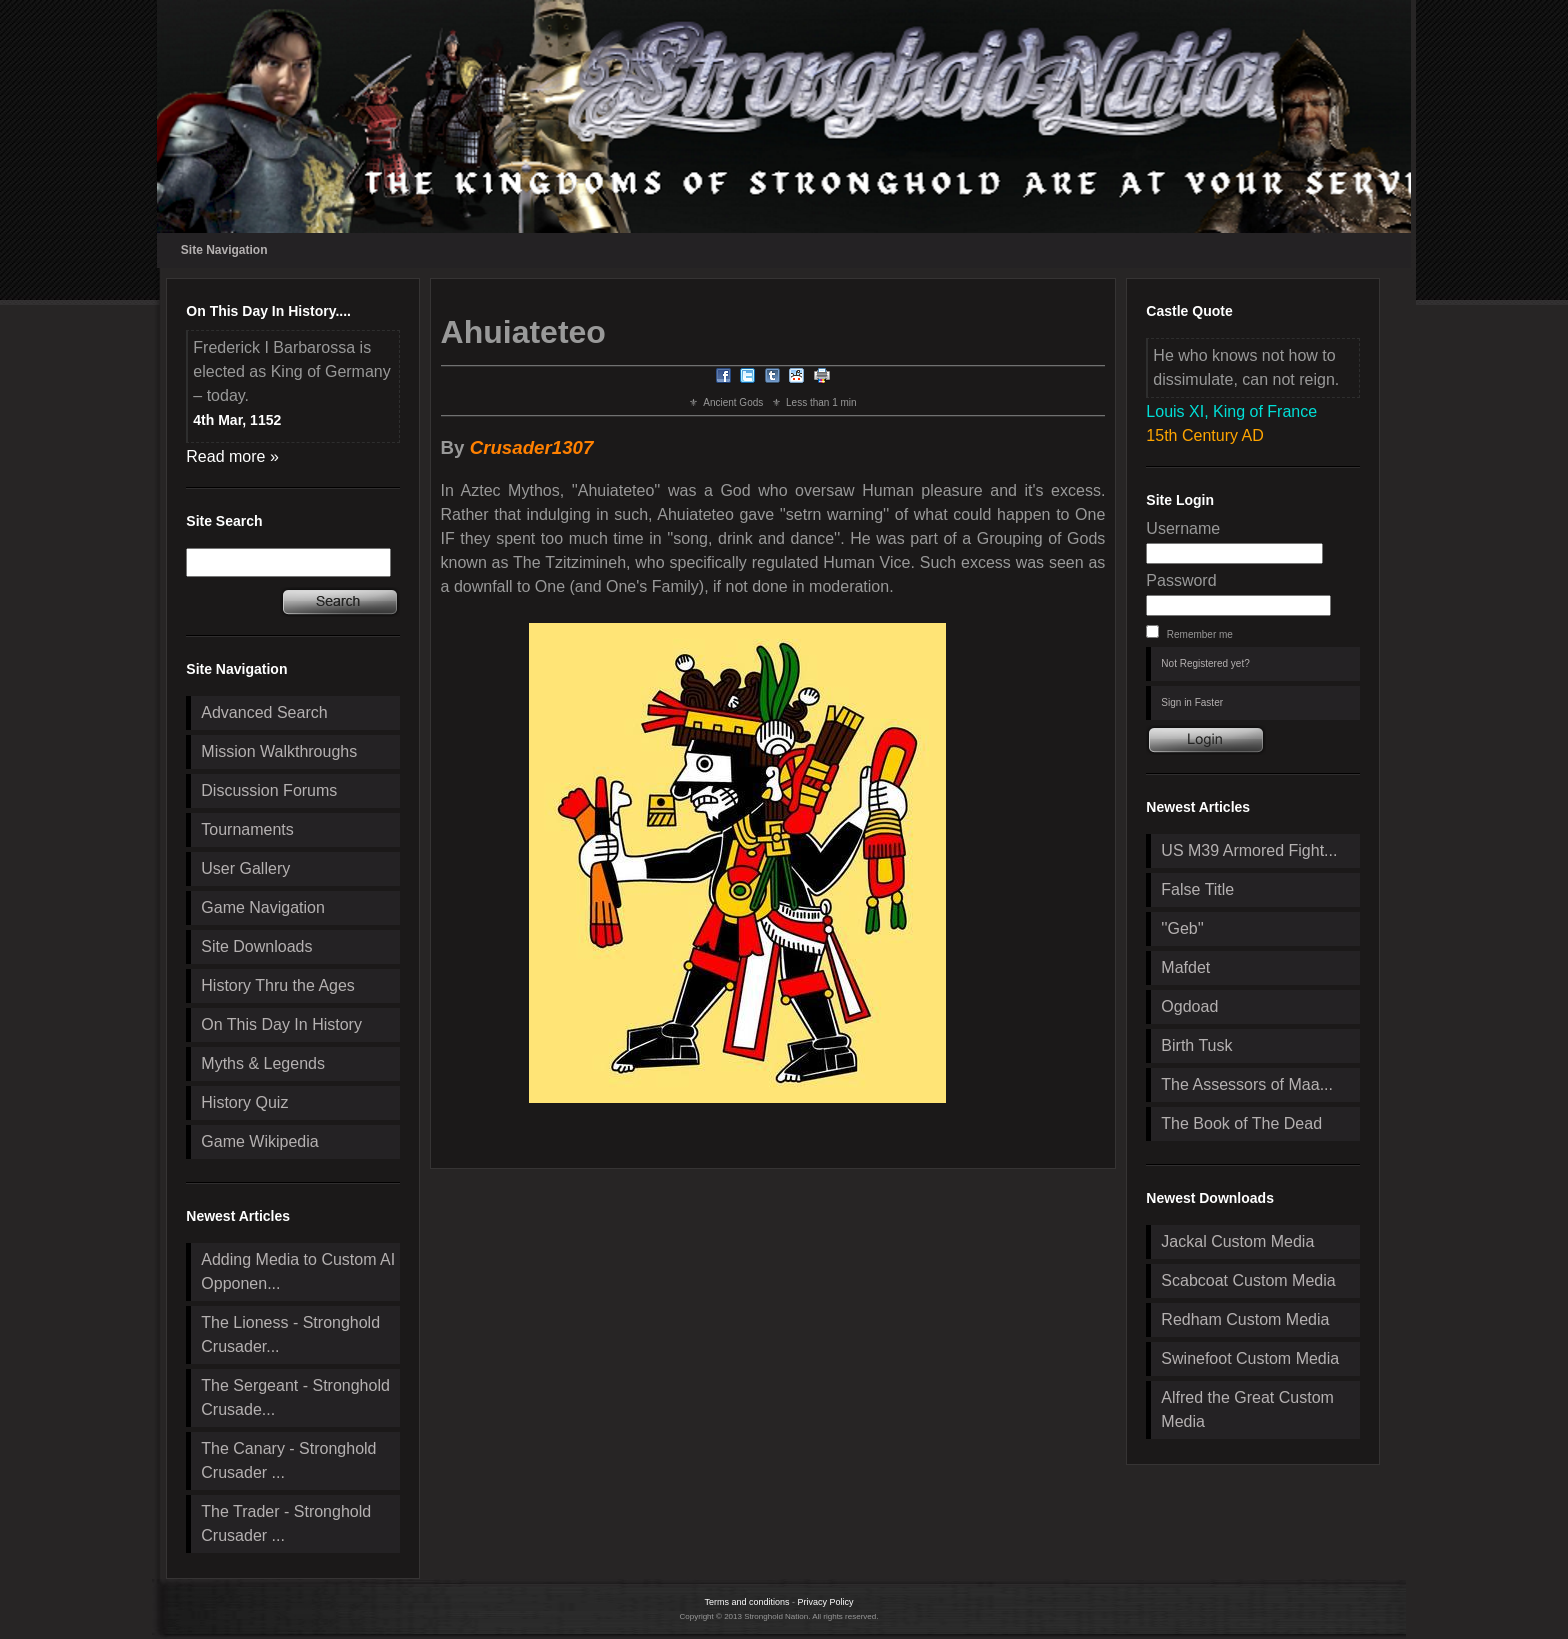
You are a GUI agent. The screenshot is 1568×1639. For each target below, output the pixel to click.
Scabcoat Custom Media (1248, 1280)
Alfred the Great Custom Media (1247, 1409)
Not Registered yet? (1205, 663)
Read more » (232, 456)
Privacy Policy (826, 1602)
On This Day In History (281, 1024)
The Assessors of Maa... (1247, 1084)
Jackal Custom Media (1237, 1241)
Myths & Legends (263, 1063)
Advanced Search (264, 712)
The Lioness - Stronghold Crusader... (290, 1334)
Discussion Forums (269, 790)
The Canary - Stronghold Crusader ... (288, 1460)
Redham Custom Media (1245, 1319)
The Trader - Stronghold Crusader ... (286, 1523)
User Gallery (245, 868)
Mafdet (1185, 967)
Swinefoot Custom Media (1250, 1358)
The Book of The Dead (1241, 1123)
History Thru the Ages (278, 985)
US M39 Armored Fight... (1249, 850)
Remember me (1200, 634)
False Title (1197, 889)
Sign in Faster (1192, 702)
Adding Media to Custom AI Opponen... (298, 1271)
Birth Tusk (1196, 1045)
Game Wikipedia (259, 1141)
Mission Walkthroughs (279, 751)
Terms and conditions (746, 1602)
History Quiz (244, 1102)
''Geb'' (1182, 928)
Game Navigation (263, 907)
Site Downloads (256, 946)
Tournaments (247, 829)
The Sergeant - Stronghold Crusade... (295, 1397)
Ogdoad (1189, 1006)
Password (1181, 580)
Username (1183, 528)
